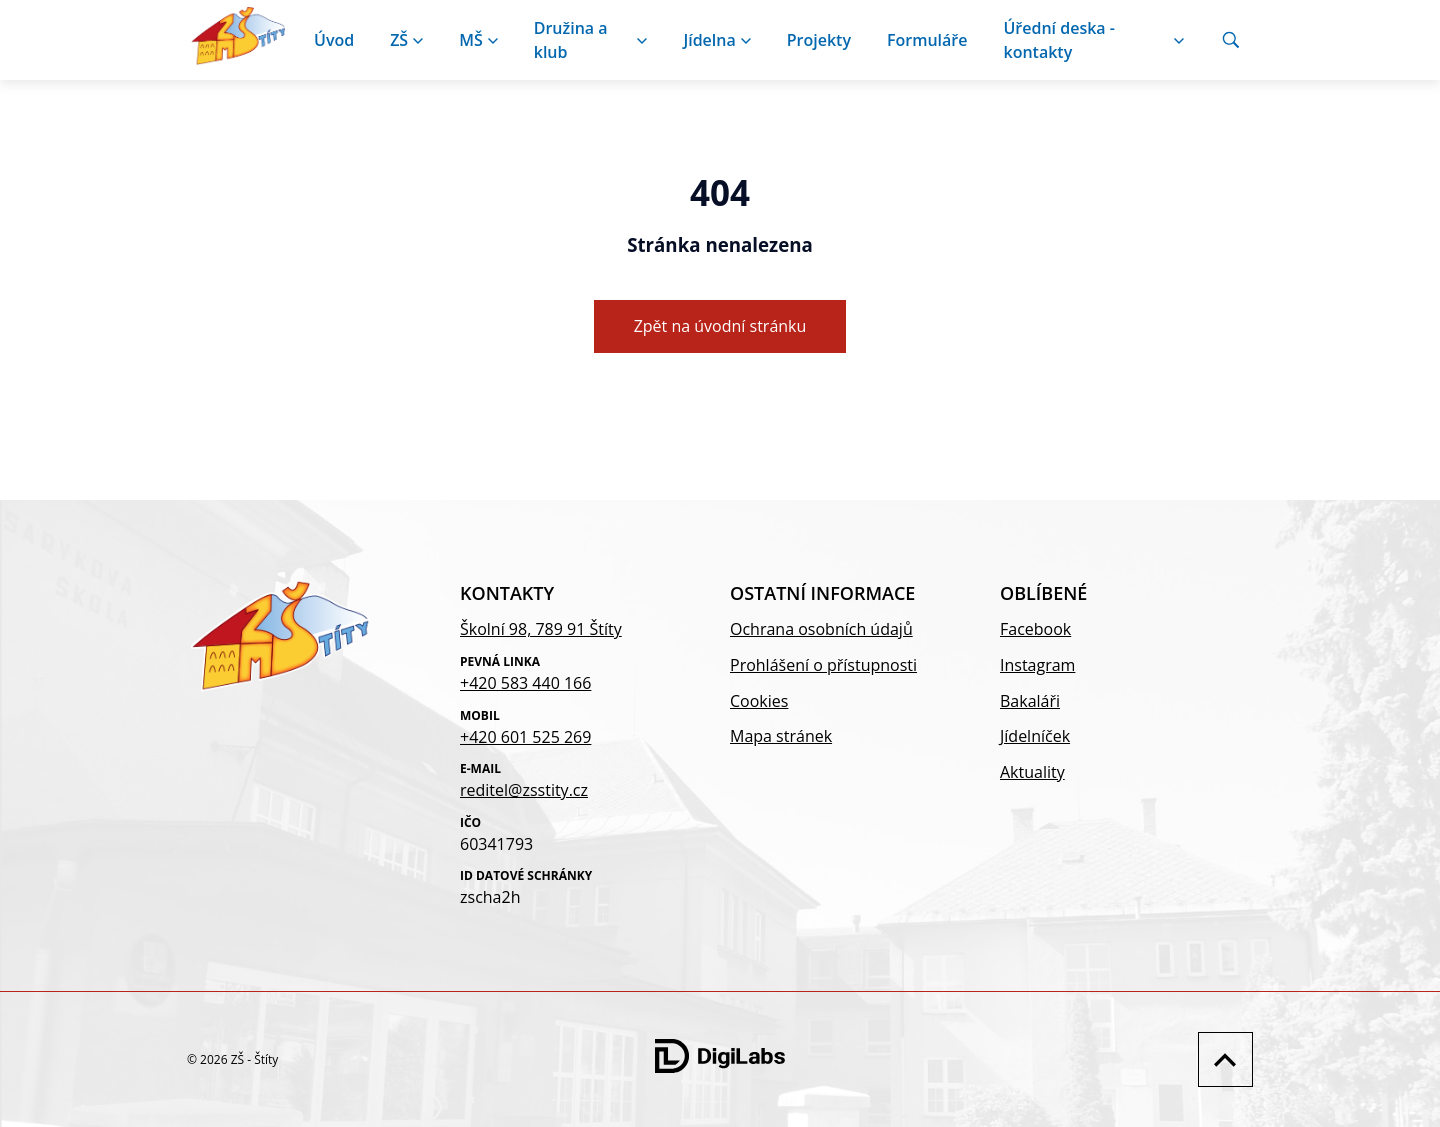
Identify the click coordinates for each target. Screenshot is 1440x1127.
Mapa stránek (781, 736)
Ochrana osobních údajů (821, 629)
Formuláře (927, 40)
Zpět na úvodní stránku (720, 326)
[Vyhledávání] (1231, 40)
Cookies (759, 701)
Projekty (819, 40)
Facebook (1035, 629)
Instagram (1037, 665)
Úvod (334, 40)
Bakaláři (1030, 701)
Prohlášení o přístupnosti (823, 665)
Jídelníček (1035, 736)
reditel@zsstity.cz (524, 790)
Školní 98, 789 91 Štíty (541, 629)
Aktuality (1032, 772)
